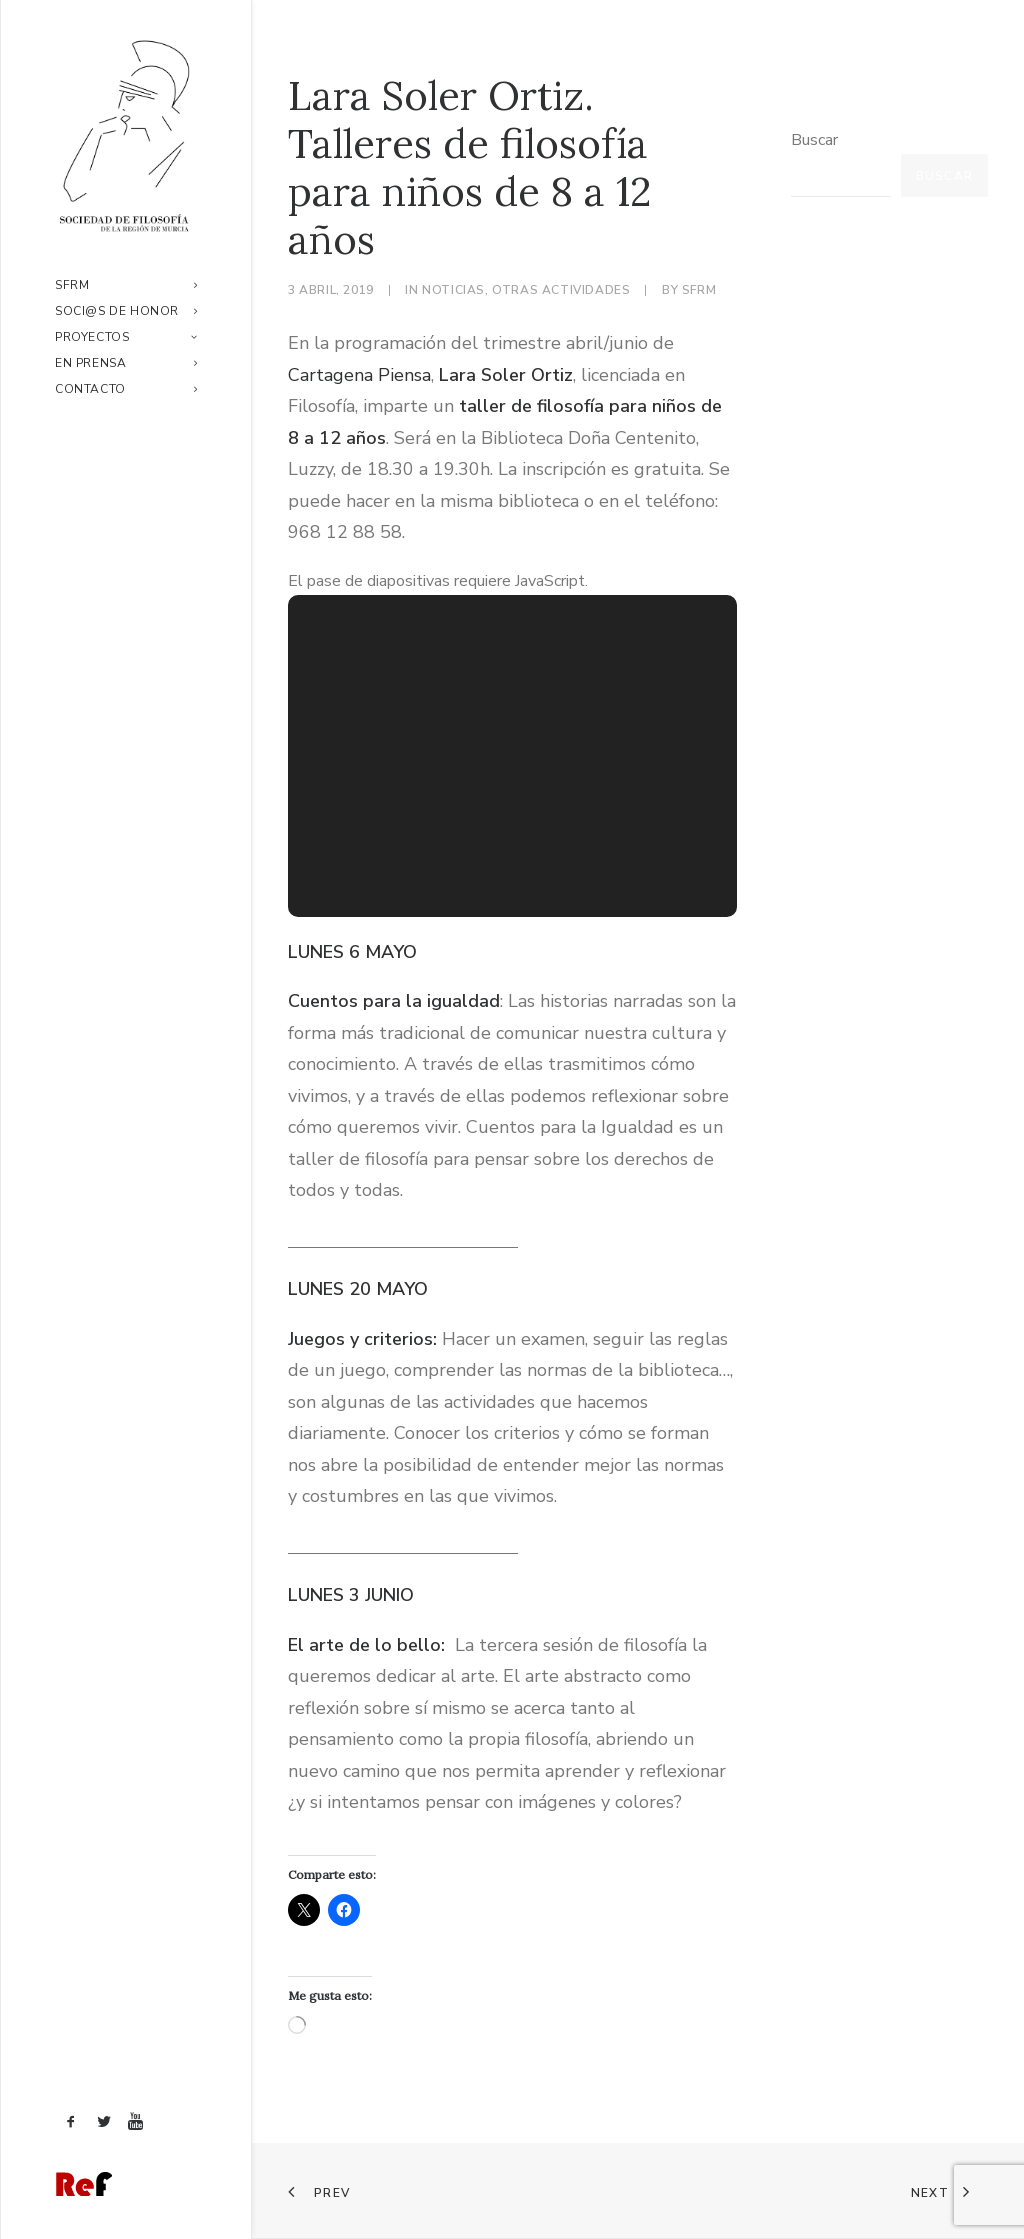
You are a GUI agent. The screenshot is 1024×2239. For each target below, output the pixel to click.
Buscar (814, 140)
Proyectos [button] (126, 337)
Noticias (453, 290)
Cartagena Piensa (359, 375)
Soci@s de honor (126, 311)
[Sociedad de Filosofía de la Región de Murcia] (126, 136)
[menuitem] (126, 285)
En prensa (126, 363)
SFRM (126, 285)
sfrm (699, 290)
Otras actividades (561, 290)
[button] (71, 2123)
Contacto (126, 389)
